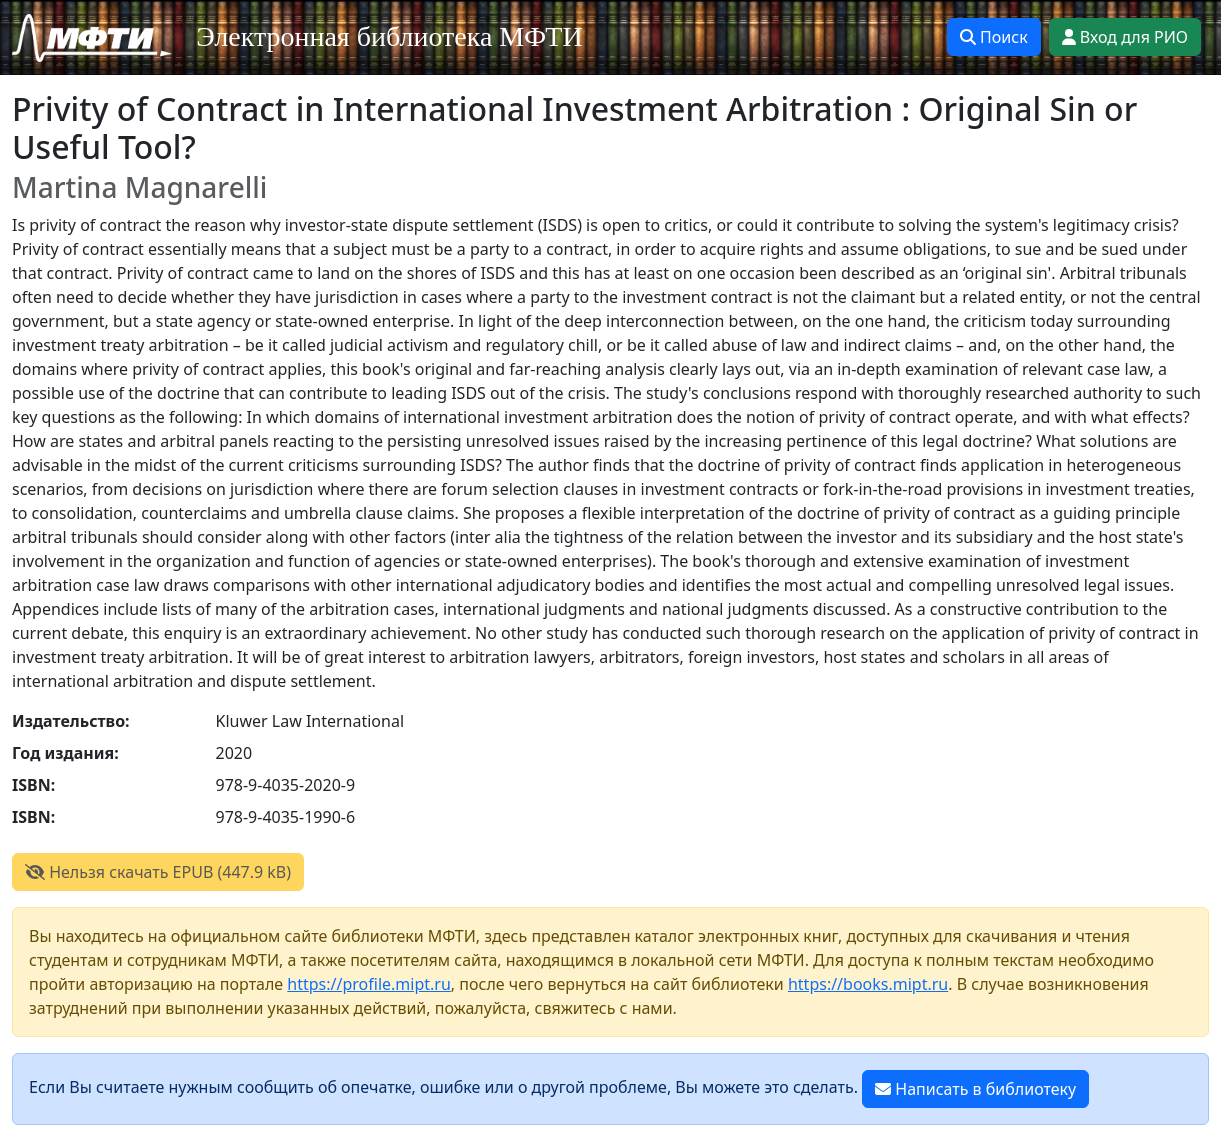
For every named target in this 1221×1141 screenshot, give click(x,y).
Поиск (994, 37)
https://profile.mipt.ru (369, 984)
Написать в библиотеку (975, 1089)
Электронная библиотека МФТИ (389, 36)
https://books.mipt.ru (868, 984)
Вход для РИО (1125, 37)
